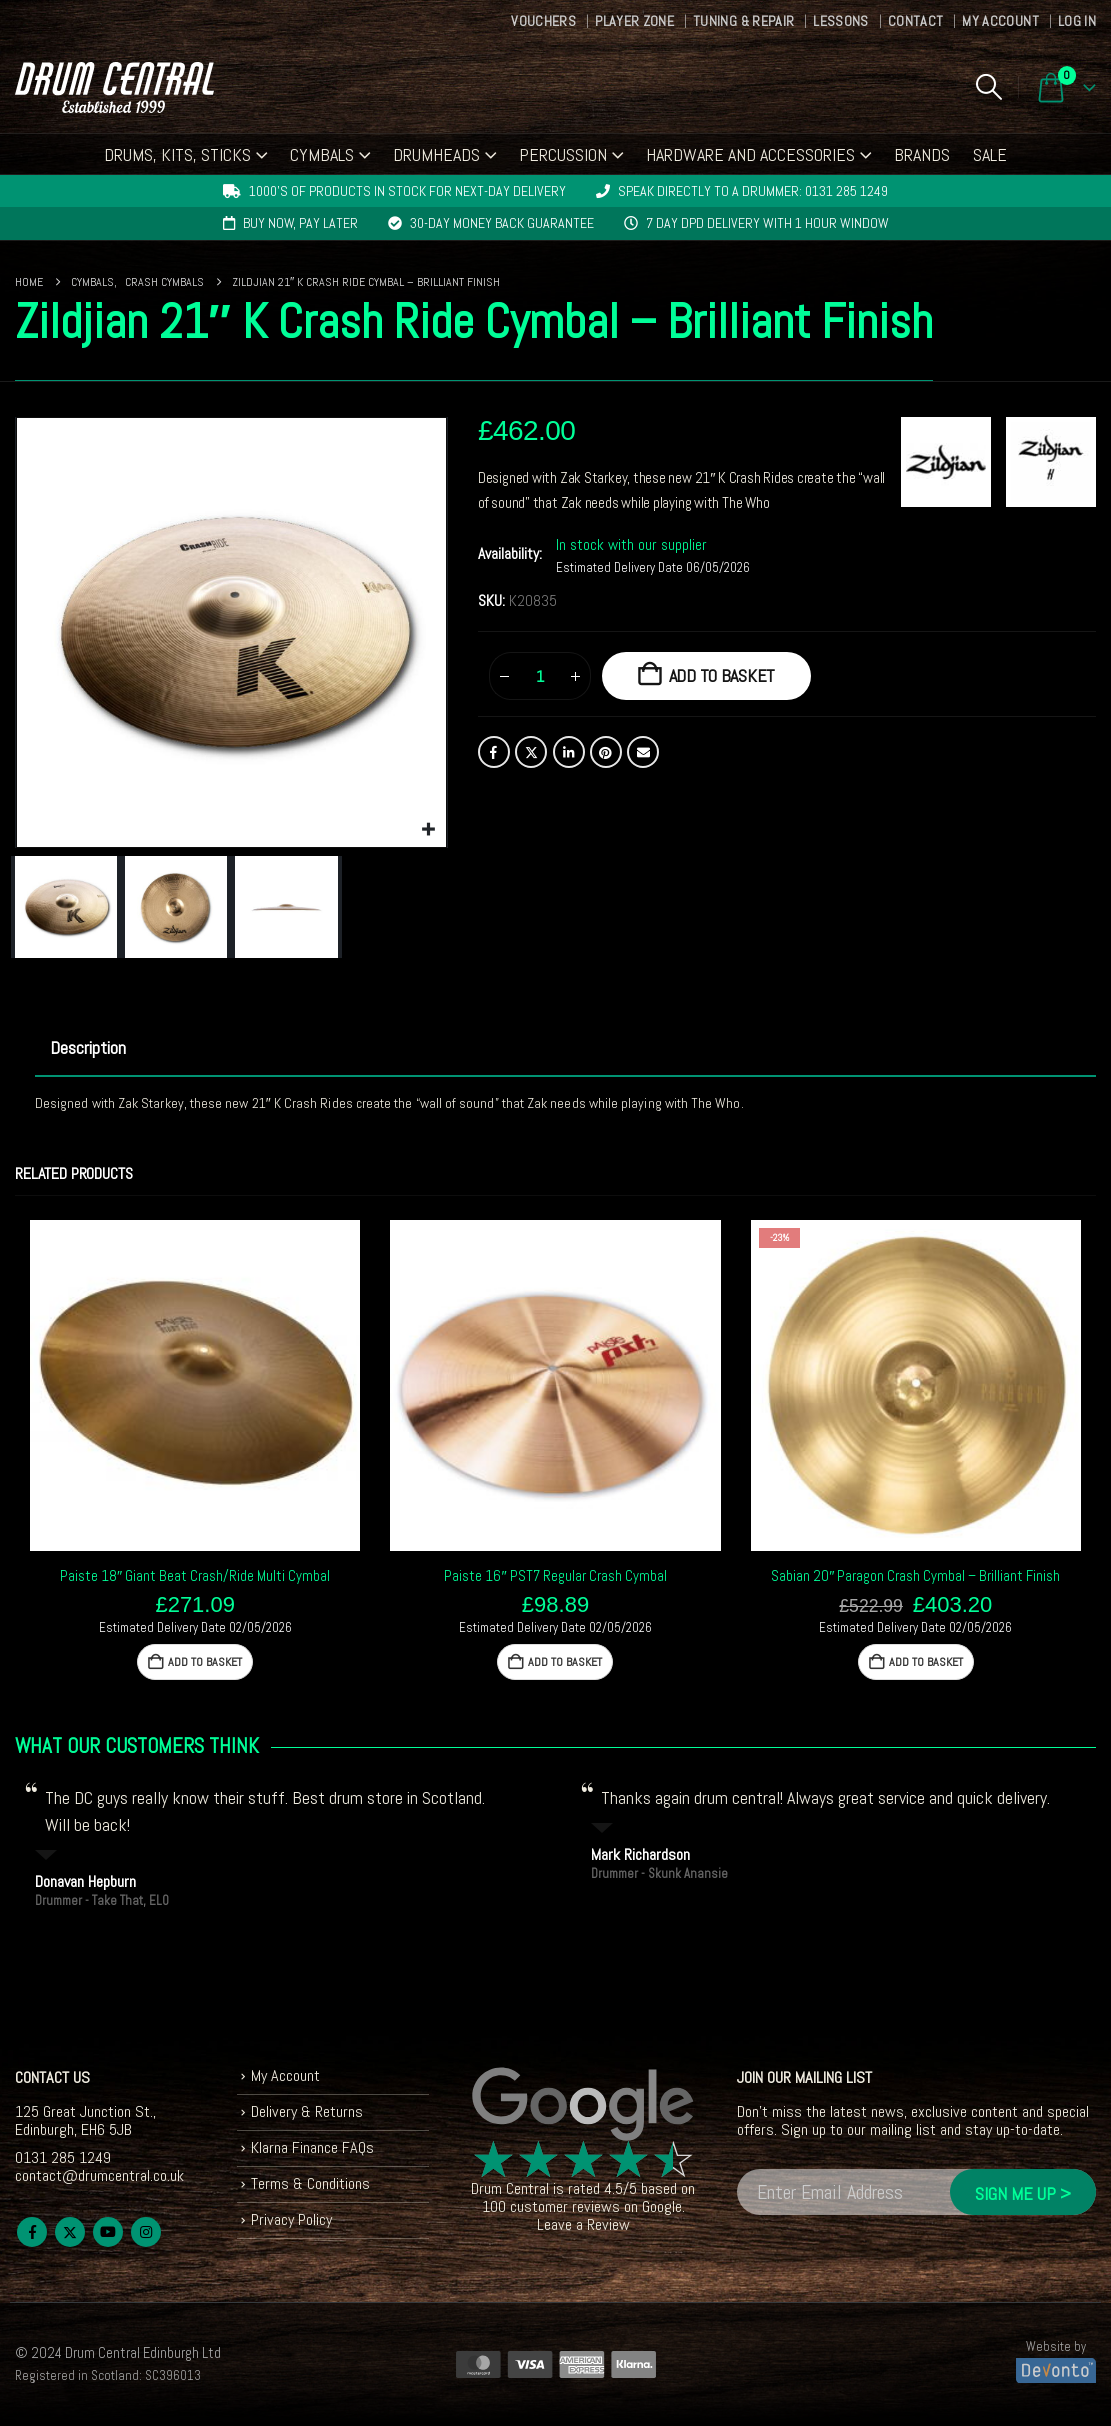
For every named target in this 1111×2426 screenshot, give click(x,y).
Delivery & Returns (307, 2111)
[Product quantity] (540, 676)
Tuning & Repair (743, 21)
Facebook (494, 752)
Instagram (146, 2232)
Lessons (840, 21)
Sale (990, 154)
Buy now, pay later (300, 223)
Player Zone (634, 21)
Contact (915, 21)
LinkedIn (569, 752)
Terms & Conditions (310, 2183)
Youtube (108, 2232)
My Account (1000, 21)
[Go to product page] (195, 1385)
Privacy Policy (291, 2219)
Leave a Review (583, 2224)
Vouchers (543, 21)
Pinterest (606, 752)
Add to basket (722, 675)
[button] (988, 87)
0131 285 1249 (63, 2157)
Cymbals (322, 154)
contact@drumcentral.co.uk (99, 2175)
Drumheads (436, 154)
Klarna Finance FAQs (312, 2147)
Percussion (563, 154)
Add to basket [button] (205, 1662)
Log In (1077, 21)
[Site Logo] (114, 87)
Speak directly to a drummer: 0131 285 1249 (753, 191)
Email (643, 752)
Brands (922, 154)
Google (662, 2206)
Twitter (531, 752)
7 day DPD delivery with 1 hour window (767, 223)
